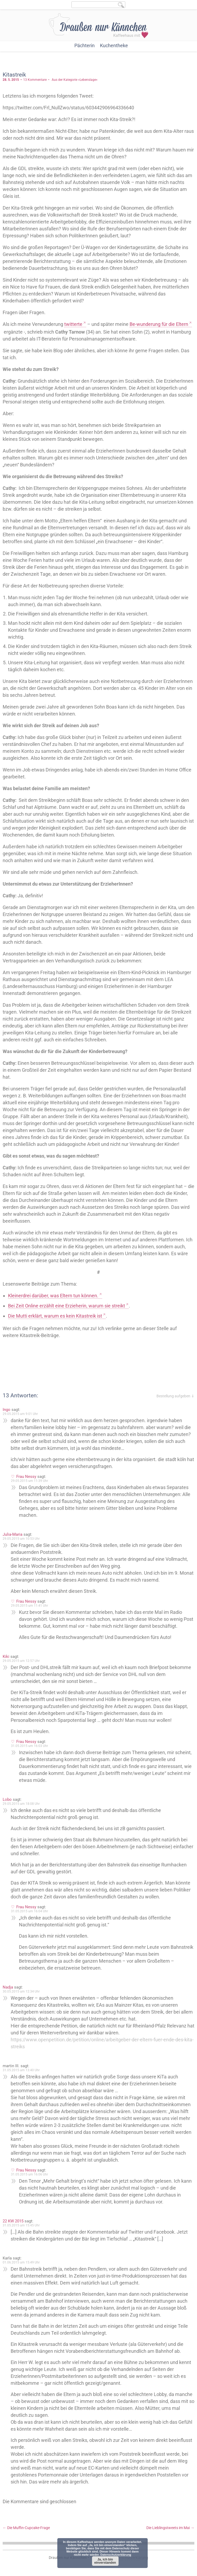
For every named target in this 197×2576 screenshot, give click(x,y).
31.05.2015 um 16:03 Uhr (29, 1746)
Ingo (6, 1409)
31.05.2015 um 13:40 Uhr (21, 2070)
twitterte (73, 324)
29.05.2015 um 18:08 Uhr (21, 1804)
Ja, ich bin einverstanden (105, 2561)
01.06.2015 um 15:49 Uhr (21, 2262)
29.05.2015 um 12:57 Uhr (21, 1661)
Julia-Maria (12, 1534)
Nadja (8, 1987)
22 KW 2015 (13, 2221)
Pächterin (84, 45)
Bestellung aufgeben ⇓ (175, 1396)
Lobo (7, 1799)
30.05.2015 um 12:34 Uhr (21, 1991)
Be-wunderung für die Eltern (159, 324)
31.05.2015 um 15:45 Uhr (21, 2225)
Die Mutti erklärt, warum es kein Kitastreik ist (55, 1316)
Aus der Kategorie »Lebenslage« (75, 80)
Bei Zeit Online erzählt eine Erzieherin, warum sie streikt (66, 1306)
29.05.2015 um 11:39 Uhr (29, 1481)
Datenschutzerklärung (115, 2554)
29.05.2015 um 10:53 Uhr (21, 1539)
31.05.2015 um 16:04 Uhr (29, 1911)
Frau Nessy (26, 1476)
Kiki (6, 1656)
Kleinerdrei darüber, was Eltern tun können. (53, 1295)
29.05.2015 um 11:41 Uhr (29, 1605)
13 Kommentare (35, 80)
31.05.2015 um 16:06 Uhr (29, 2174)
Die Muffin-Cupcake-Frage (26, 2528)
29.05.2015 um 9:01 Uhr (20, 1414)
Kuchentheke (114, 45)
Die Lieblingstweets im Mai (170, 2528)
